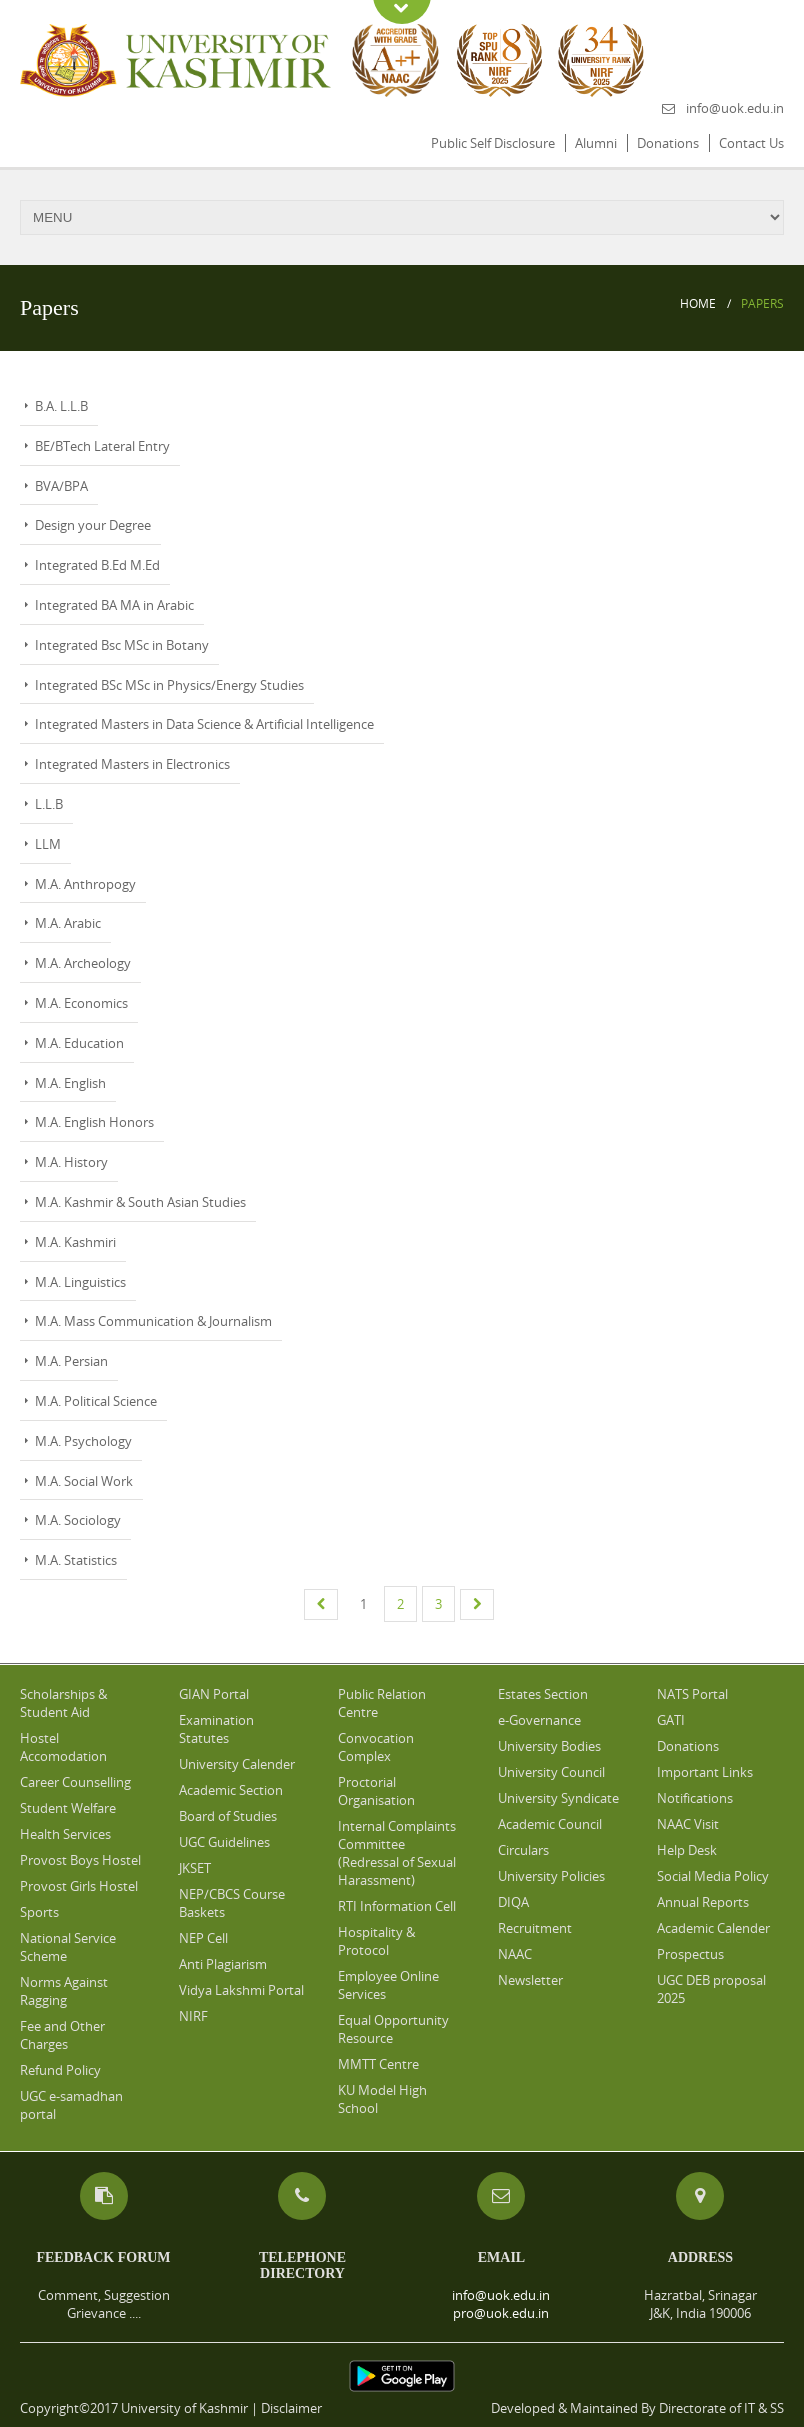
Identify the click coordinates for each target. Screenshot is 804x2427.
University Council (551, 1772)
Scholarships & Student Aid (63, 1703)
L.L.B (49, 804)
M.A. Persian (71, 1361)
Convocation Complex (376, 1747)
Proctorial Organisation (376, 1791)
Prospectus (690, 1954)
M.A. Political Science (96, 1401)
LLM (48, 844)
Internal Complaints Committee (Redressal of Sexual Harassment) (397, 1853)
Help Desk (687, 1850)
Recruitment (535, 1928)
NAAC (515, 1954)
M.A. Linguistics (80, 1282)
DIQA (513, 1902)
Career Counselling (75, 1782)
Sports (39, 1912)
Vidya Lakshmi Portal (241, 1990)
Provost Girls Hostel (79, 1886)
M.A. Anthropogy (85, 884)
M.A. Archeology (83, 963)
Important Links (705, 1772)
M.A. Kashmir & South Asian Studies (140, 1202)
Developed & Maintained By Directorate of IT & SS (637, 2408)
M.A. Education (79, 1043)
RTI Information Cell (397, 1906)
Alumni (596, 143)
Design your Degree (93, 525)
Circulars (523, 1850)
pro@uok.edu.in (501, 2313)
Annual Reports (703, 1902)
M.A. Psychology (83, 1441)
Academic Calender (713, 1928)
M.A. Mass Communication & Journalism (153, 1321)
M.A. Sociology (78, 1520)
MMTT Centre (378, 2064)
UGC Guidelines (224, 1842)
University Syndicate (558, 1798)
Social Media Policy (713, 1876)
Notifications (695, 1798)
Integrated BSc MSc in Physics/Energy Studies (169, 685)
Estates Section (543, 1694)
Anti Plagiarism (223, 1964)
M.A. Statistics (76, 1560)
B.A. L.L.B (61, 406)
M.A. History (71, 1162)
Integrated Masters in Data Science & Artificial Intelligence (204, 724)
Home (698, 303)
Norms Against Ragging (64, 1991)
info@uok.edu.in (735, 108)
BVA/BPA (61, 486)
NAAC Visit (688, 1824)
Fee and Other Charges (62, 2035)
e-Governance (539, 1720)
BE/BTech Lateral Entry (102, 446)
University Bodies (549, 1746)
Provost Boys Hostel (80, 1860)
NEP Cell (203, 1938)
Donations (668, 143)
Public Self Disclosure (493, 143)
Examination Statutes (216, 1729)
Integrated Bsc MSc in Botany (122, 645)
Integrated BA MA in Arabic (114, 605)
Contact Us (751, 143)
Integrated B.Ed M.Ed (97, 565)
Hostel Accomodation (63, 1747)
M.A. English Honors (94, 1122)
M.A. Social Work (84, 1481)
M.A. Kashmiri (75, 1242)
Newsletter (530, 1980)
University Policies (551, 1876)
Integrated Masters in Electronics (132, 764)
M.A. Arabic (68, 923)
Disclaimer (291, 2408)
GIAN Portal (214, 1694)
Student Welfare (68, 1808)
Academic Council (550, 1824)
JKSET (195, 1868)
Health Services (65, 1834)
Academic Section (231, 1790)
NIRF (193, 2016)
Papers (762, 303)
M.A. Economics (81, 1003)
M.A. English (70, 1083)
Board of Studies (228, 1816)
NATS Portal (692, 1694)
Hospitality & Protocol (376, 1941)
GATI (671, 1720)
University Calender (237, 1764)
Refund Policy (60, 2070)
